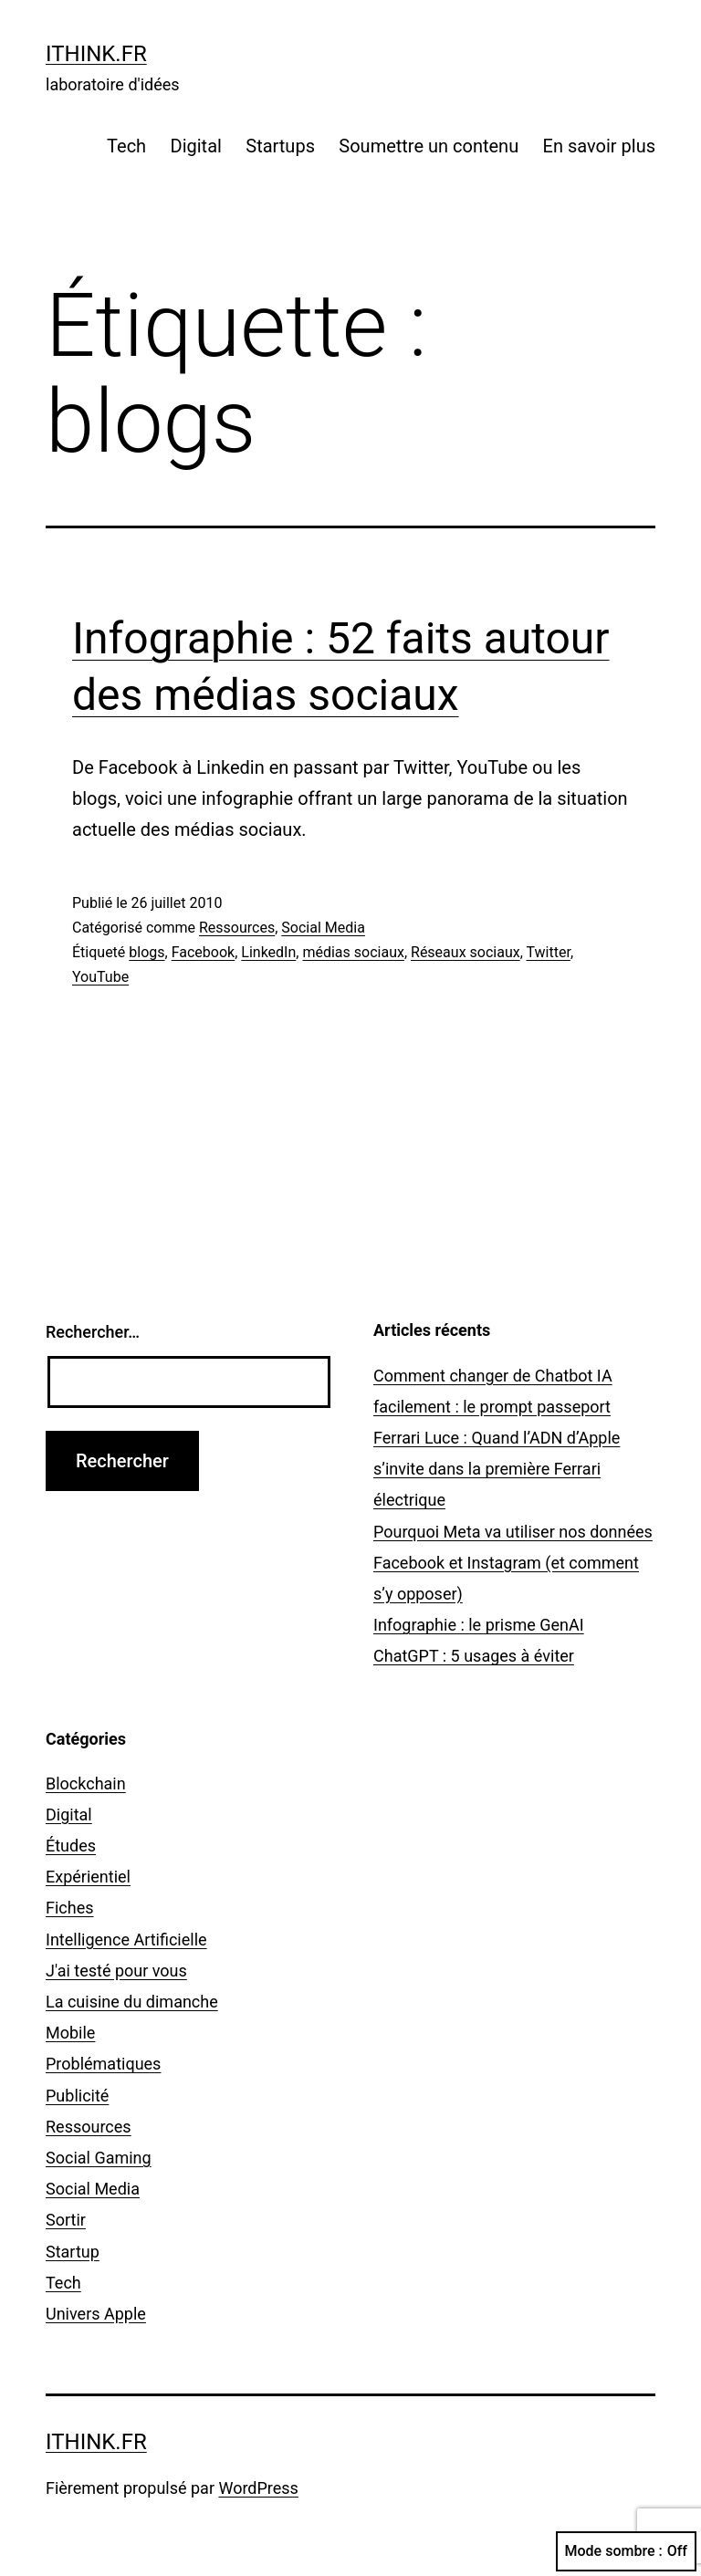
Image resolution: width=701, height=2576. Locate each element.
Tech (126, 146)
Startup (72, 2251)
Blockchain (86, 1783)
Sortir (66, 2219)
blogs (146, 952)
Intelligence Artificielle (126, 1939)
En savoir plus (599, 146)
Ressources (237, 927)
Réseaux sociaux (465, 952)
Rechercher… (93, 1331)
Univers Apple (96, 2313)
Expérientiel (88, 1876)
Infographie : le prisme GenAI (478, 1624)
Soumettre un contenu (428, 146)
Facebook (203, 952)
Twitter (548, 952)
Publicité (77, 2095)
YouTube (100, 977)
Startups (280, 146)
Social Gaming (99, 2157)
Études (71, 1845)
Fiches (70, 1907)
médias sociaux (352, 952)
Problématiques (103, 2063)
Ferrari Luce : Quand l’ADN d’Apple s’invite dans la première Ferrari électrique (496, 1468)
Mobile (70, 2032)
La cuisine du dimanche (132, 2001)
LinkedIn (268, 952)
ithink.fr (96, 54)
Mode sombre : (626, 2551)
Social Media (323, 927)
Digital (196, 146)
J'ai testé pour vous (116, 1970)
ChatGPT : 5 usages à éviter (473, 1655)
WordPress (258, 2488)
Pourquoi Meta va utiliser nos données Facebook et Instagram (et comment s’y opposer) (513, 1562)
